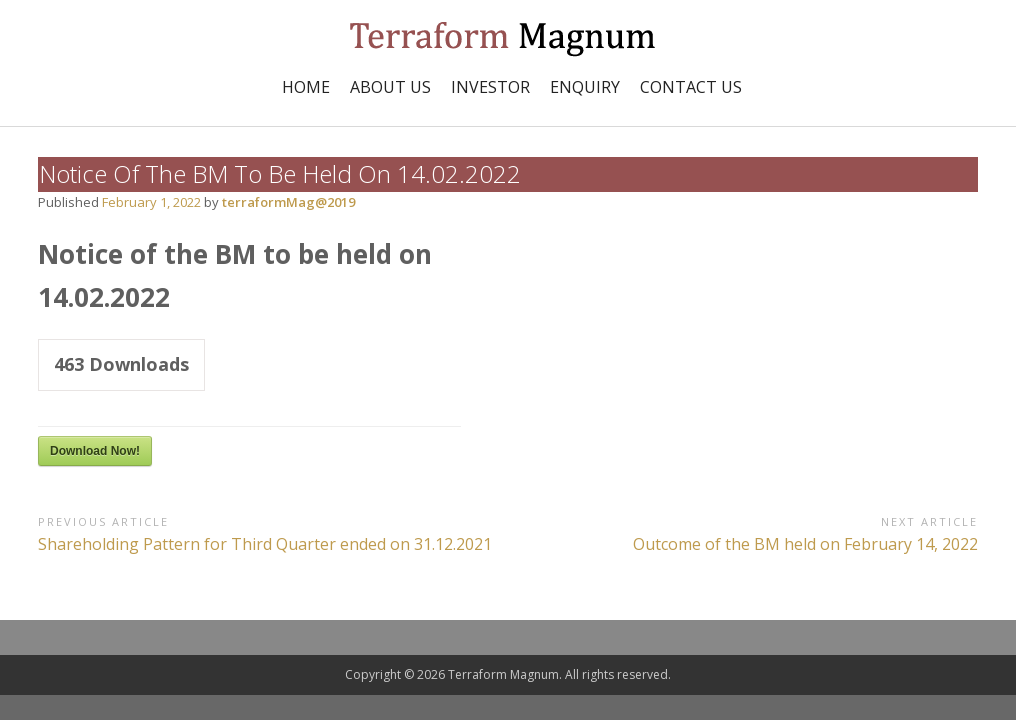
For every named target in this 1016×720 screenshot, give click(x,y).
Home (306, 87)
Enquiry (585, 87)
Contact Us (691, 87)
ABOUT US (390, 87)
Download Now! (95, 451)
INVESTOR (490, 87)
